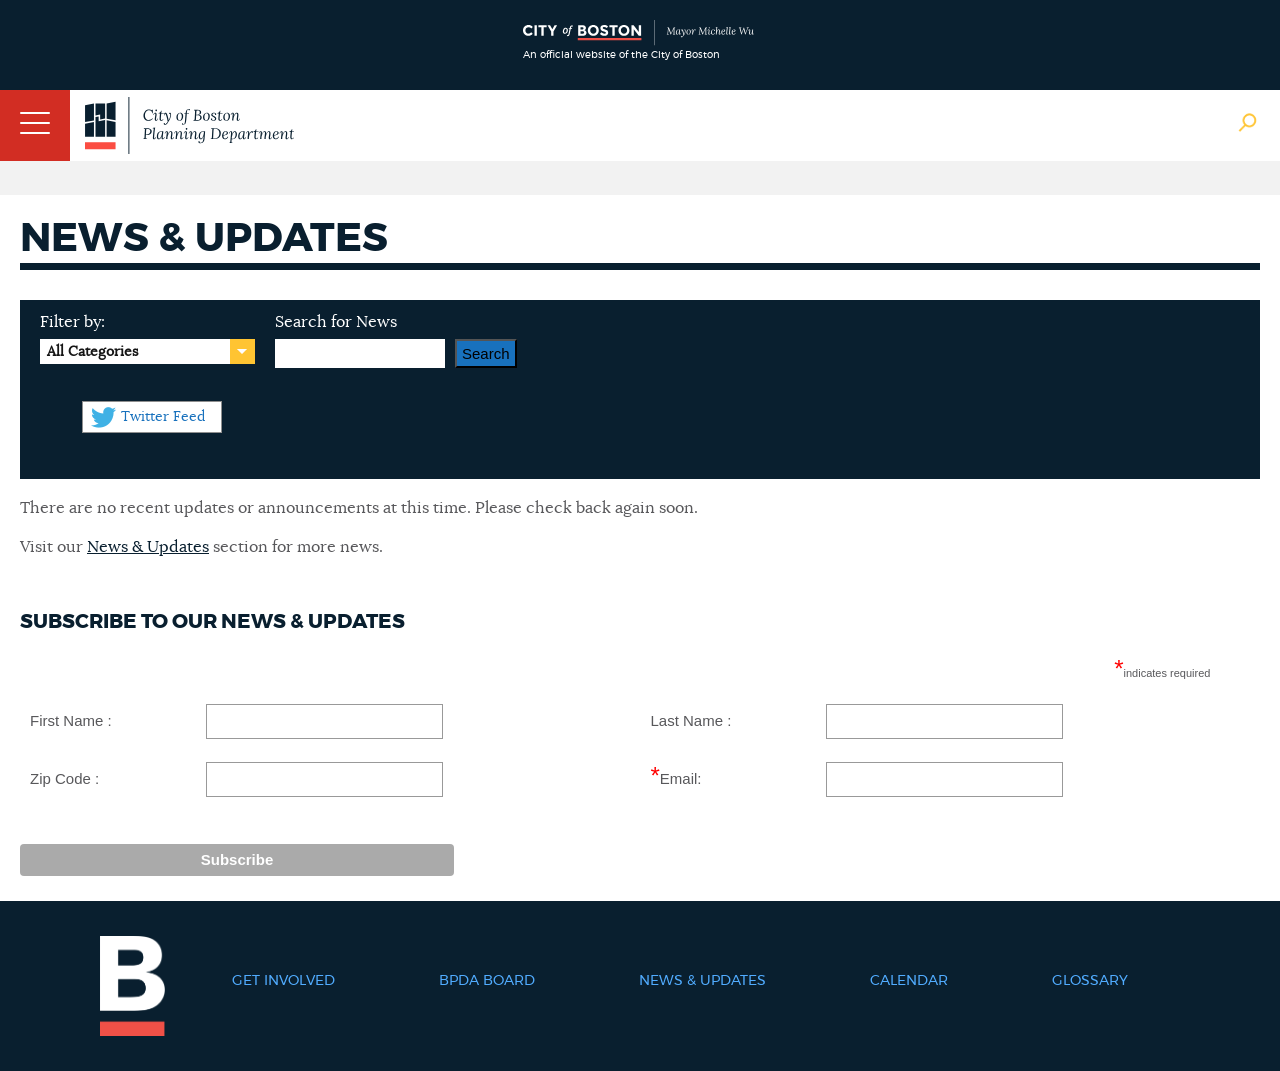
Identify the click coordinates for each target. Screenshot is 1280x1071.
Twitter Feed (163, 417)
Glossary (1090, 981)
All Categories (92, 352)
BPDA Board (487, 981)
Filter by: (72, 322)
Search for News (336, 322)
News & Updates (148, 547)
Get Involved (283, 981)
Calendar (909, 981)
